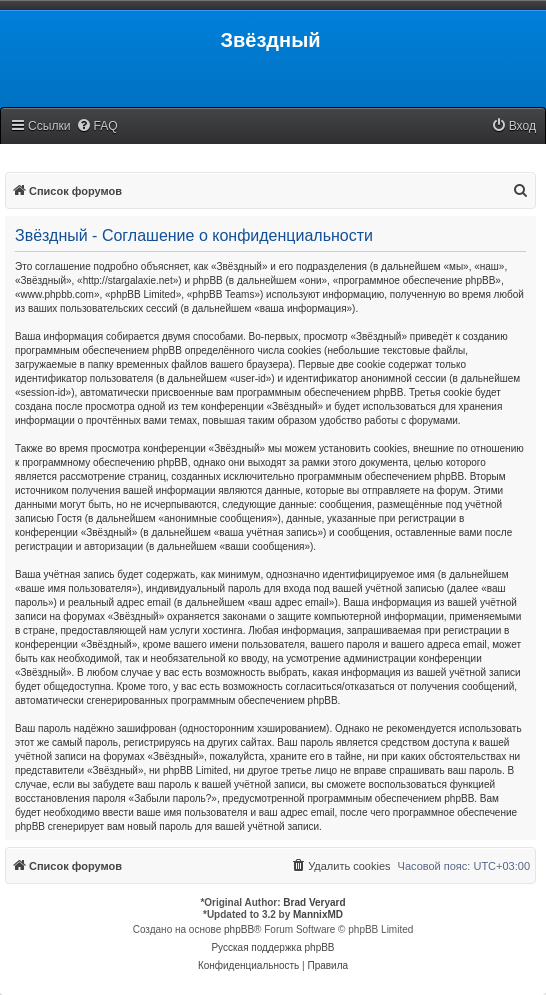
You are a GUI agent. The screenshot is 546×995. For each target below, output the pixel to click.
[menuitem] (97, 126)
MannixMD (318, 914)
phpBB (239, 929)
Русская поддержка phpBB (272, 947)
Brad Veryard (314, 902)
